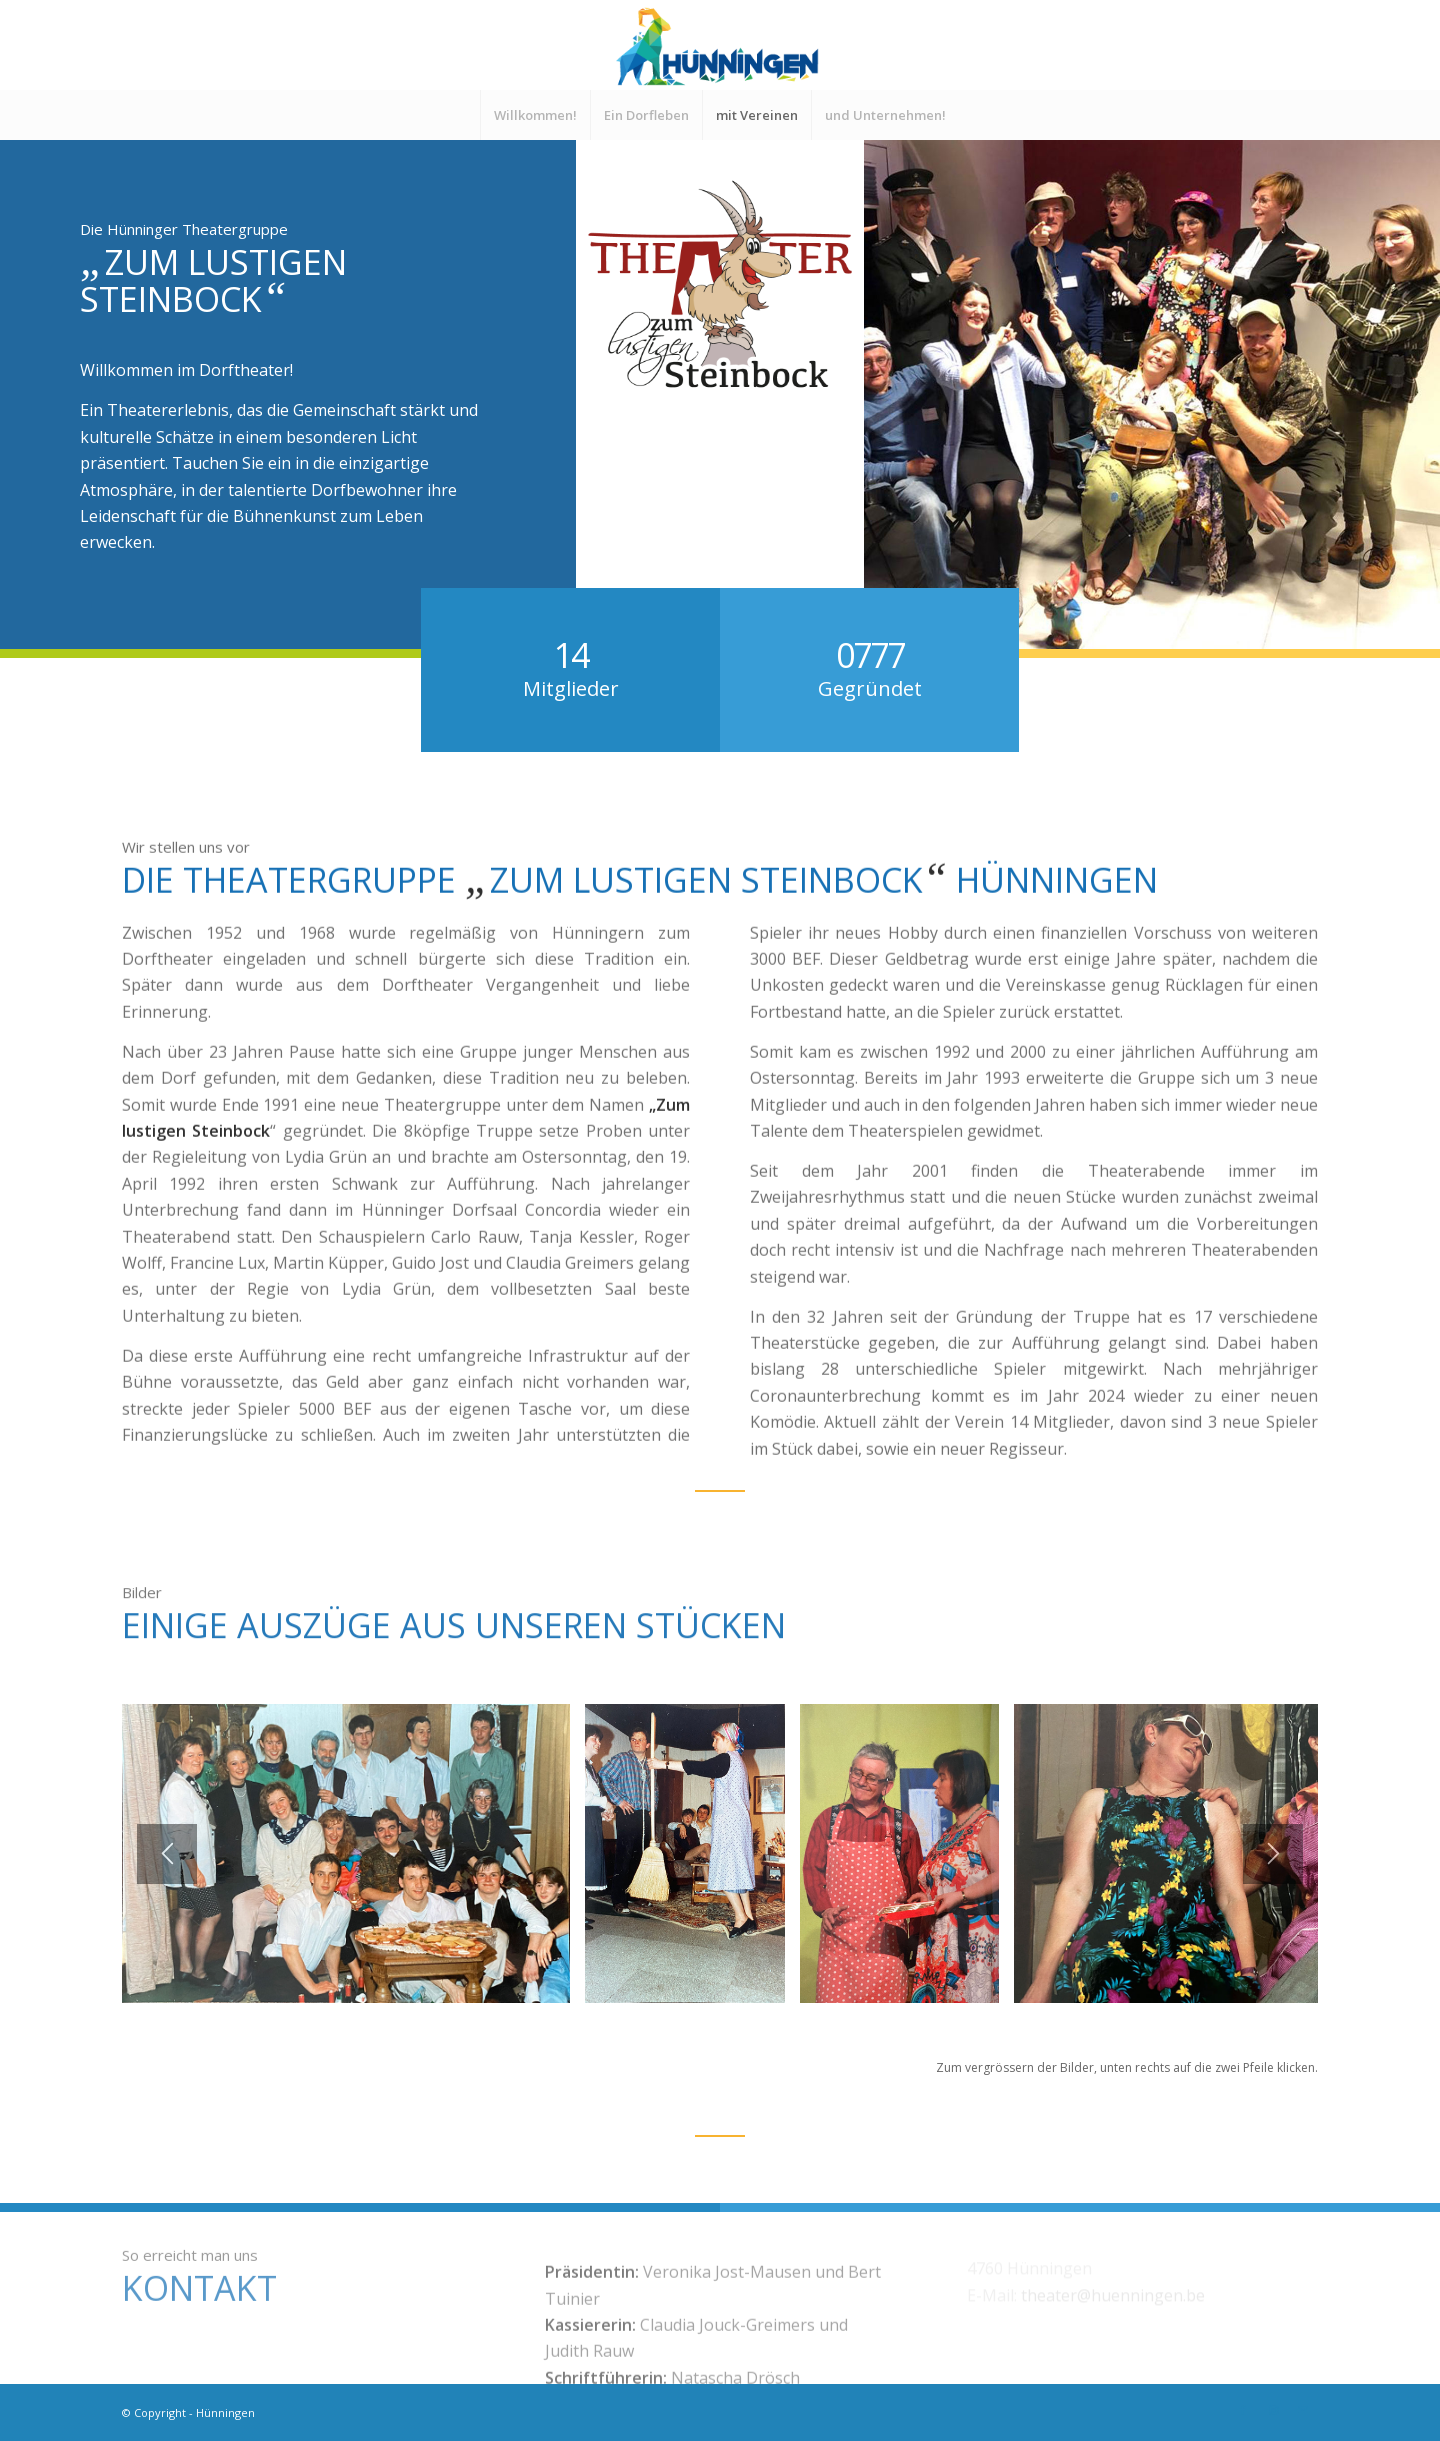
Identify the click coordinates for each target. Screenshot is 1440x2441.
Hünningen (225, 2412)
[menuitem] (535, 115)
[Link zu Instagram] (1273, 2410)
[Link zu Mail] (1303, 2410)
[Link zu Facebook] (1243, 2410)
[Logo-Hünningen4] (720, 45)
